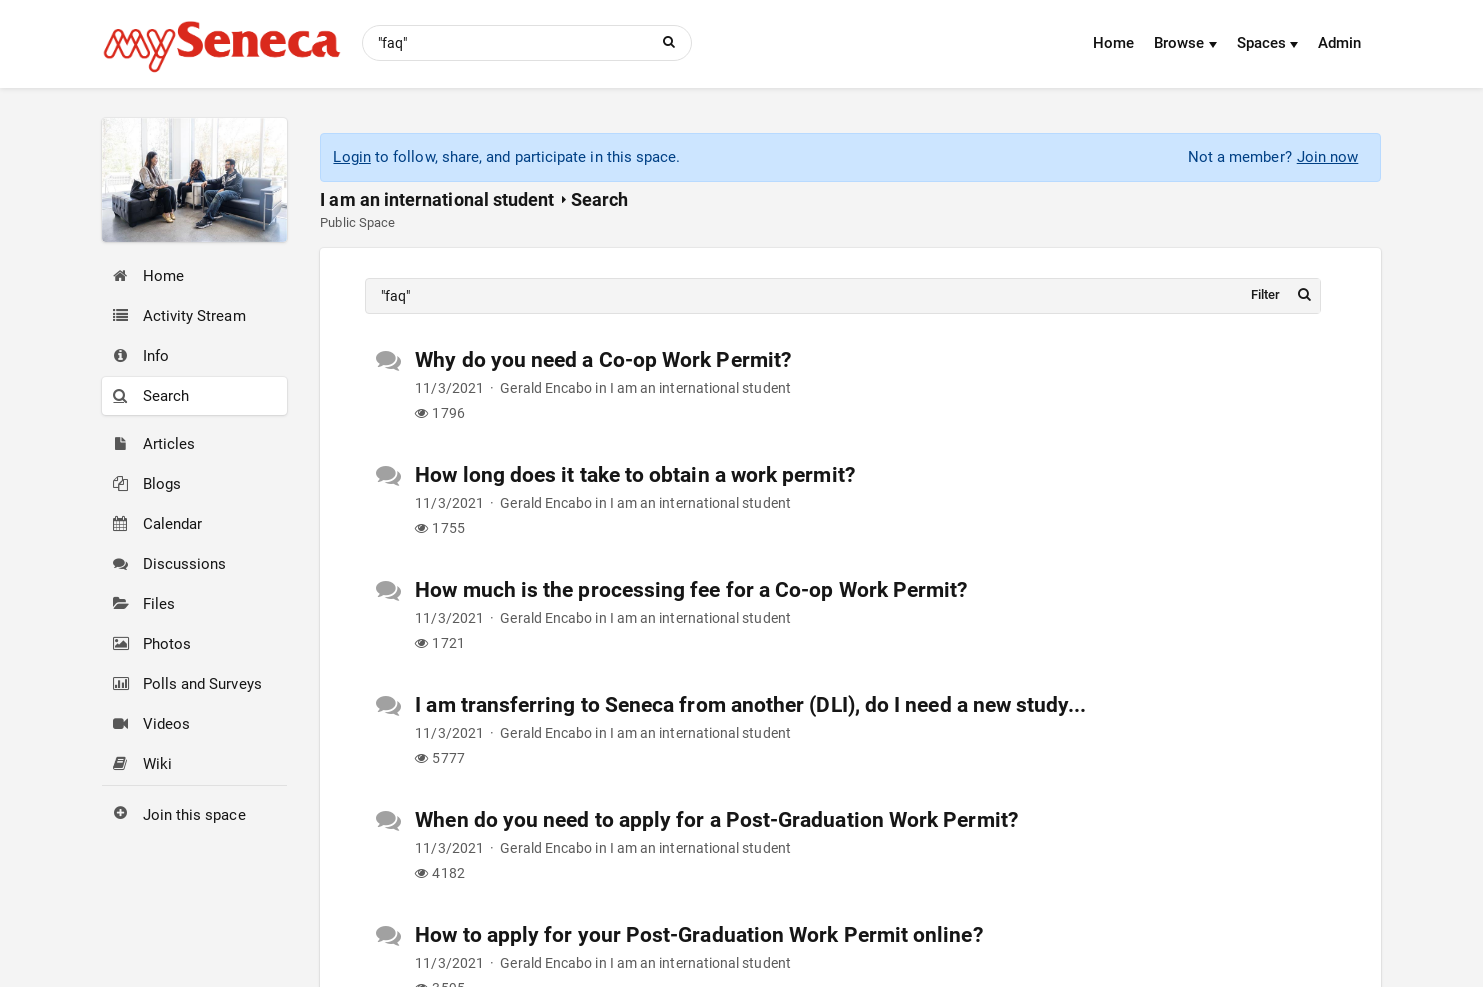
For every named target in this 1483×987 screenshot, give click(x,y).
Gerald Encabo (546, 388)
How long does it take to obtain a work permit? (635, 475)
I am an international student (437, 199)
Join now (1328, 157)
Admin (1339, 43)
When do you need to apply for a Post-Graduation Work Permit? (716, 820)
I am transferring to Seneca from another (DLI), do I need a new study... (750, 705)
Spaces (1268, 43)
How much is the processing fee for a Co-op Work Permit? (691, 590)
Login (351, 157)
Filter (1265, 294)
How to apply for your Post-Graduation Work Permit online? (698, 935)
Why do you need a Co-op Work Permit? (603, 360)
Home (1113, 43)
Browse (1185, 43)
